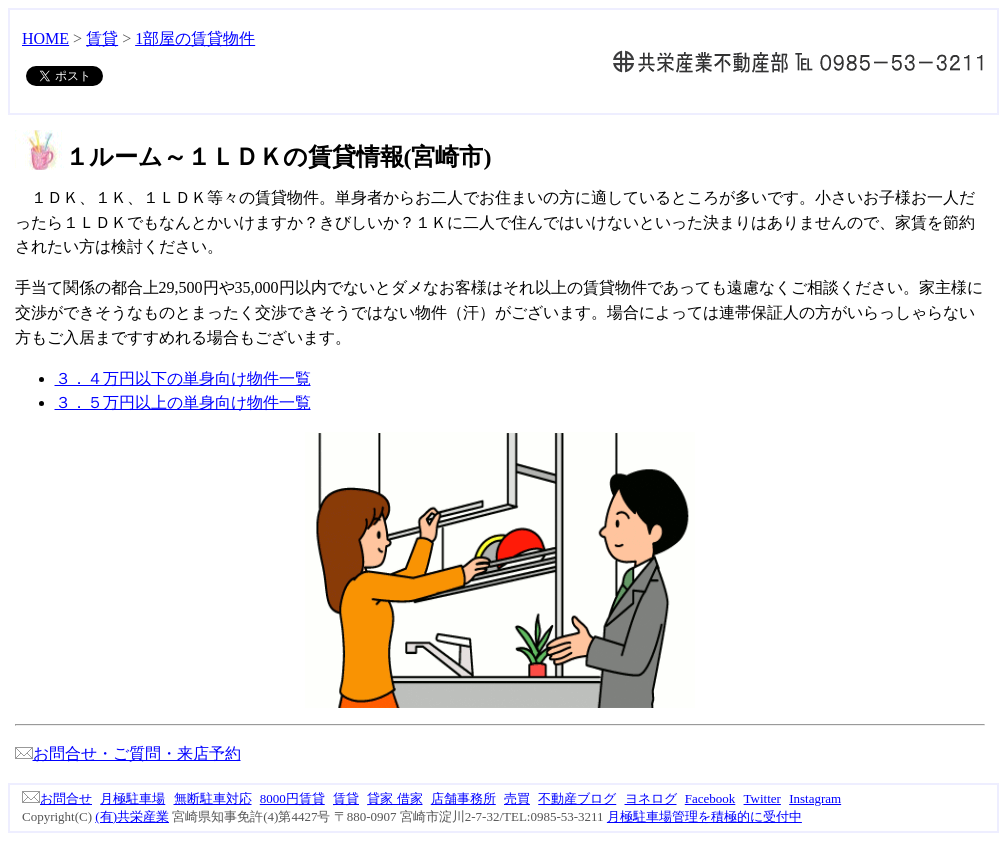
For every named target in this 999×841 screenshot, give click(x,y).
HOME (45, 38)
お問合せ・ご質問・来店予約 (128, 753)
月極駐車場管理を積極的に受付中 (704, 816)
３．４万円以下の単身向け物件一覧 (183, 378)
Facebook (710, 798)
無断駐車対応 (213, 798)
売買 (517, 798)
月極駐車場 (132, 798)
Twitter (762, 798)
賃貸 (102, 38)
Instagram (815, 798)
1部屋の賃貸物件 (195, 38)
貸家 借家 (394, 798)
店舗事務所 (463, 798)
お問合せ (57, 798)
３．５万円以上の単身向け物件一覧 (183, 402)
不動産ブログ (577, 798)
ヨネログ (651, 798)
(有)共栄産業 (132, 816)
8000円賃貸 (292, 798)
